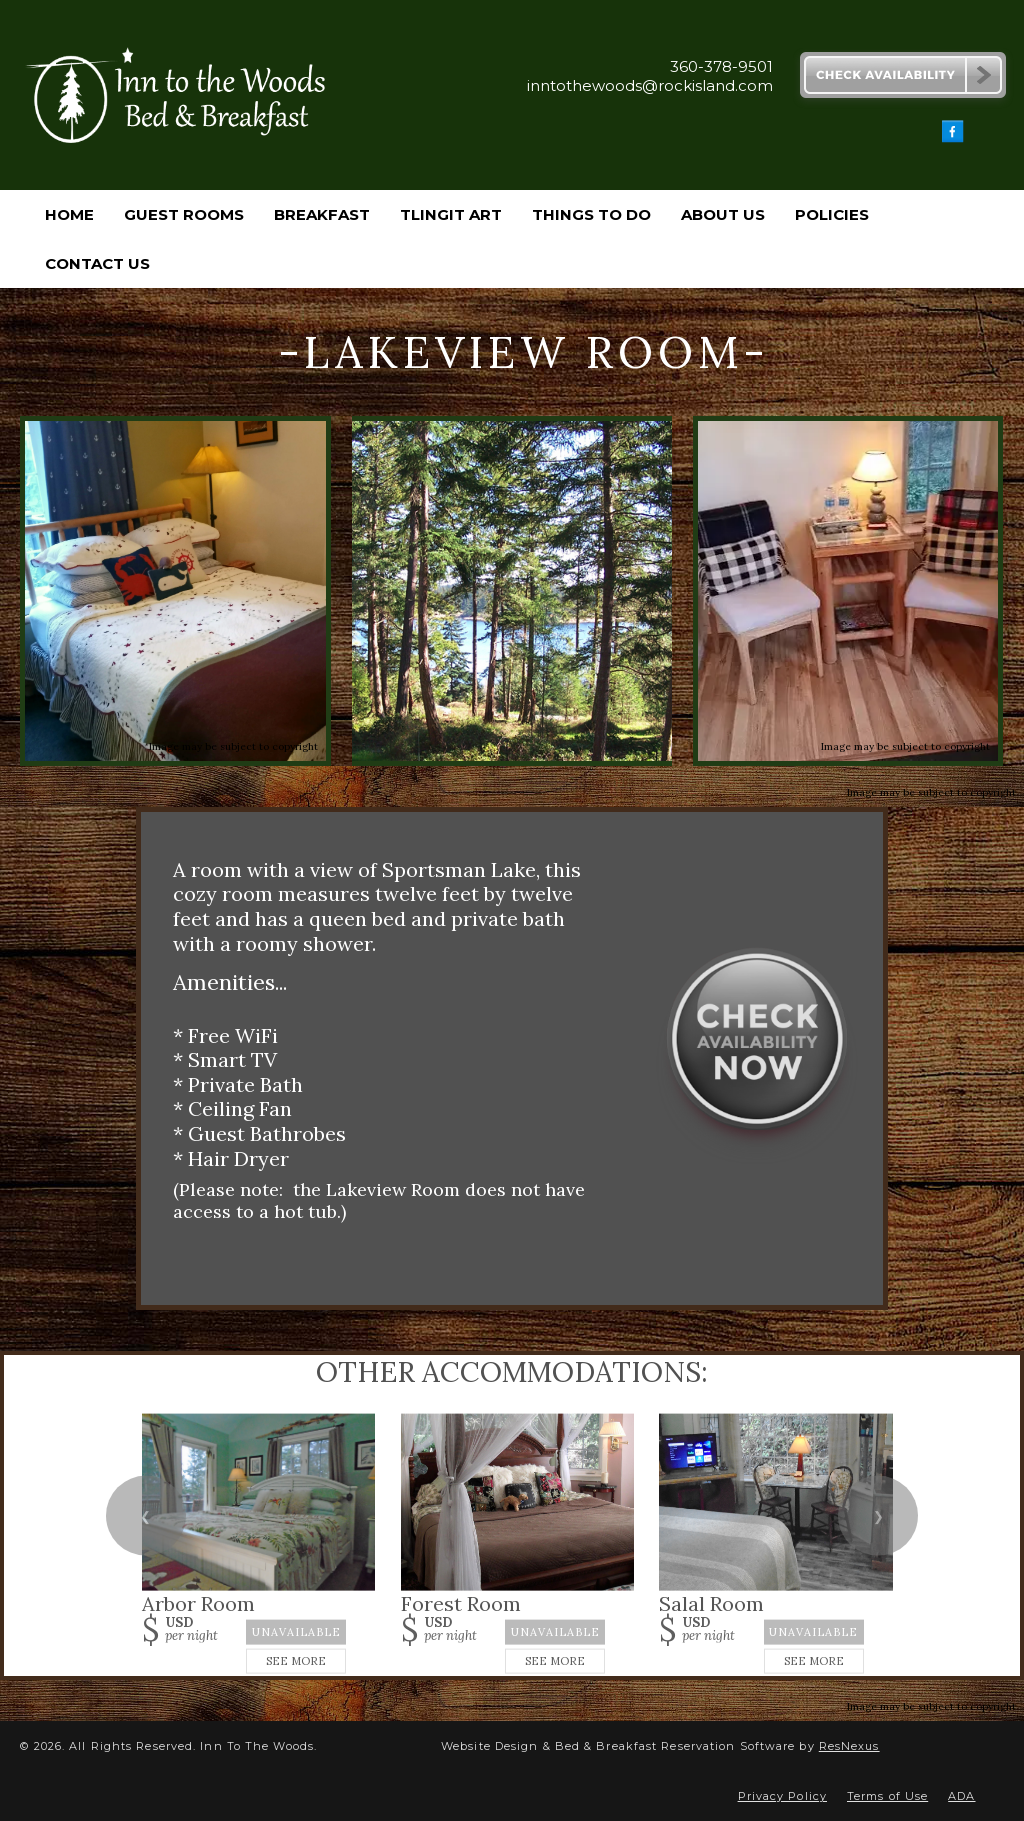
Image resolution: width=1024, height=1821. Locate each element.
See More (296, 1661)
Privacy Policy (782, 1796)
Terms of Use (887, 1796)
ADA (961, 1796)
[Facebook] (953, 137)
